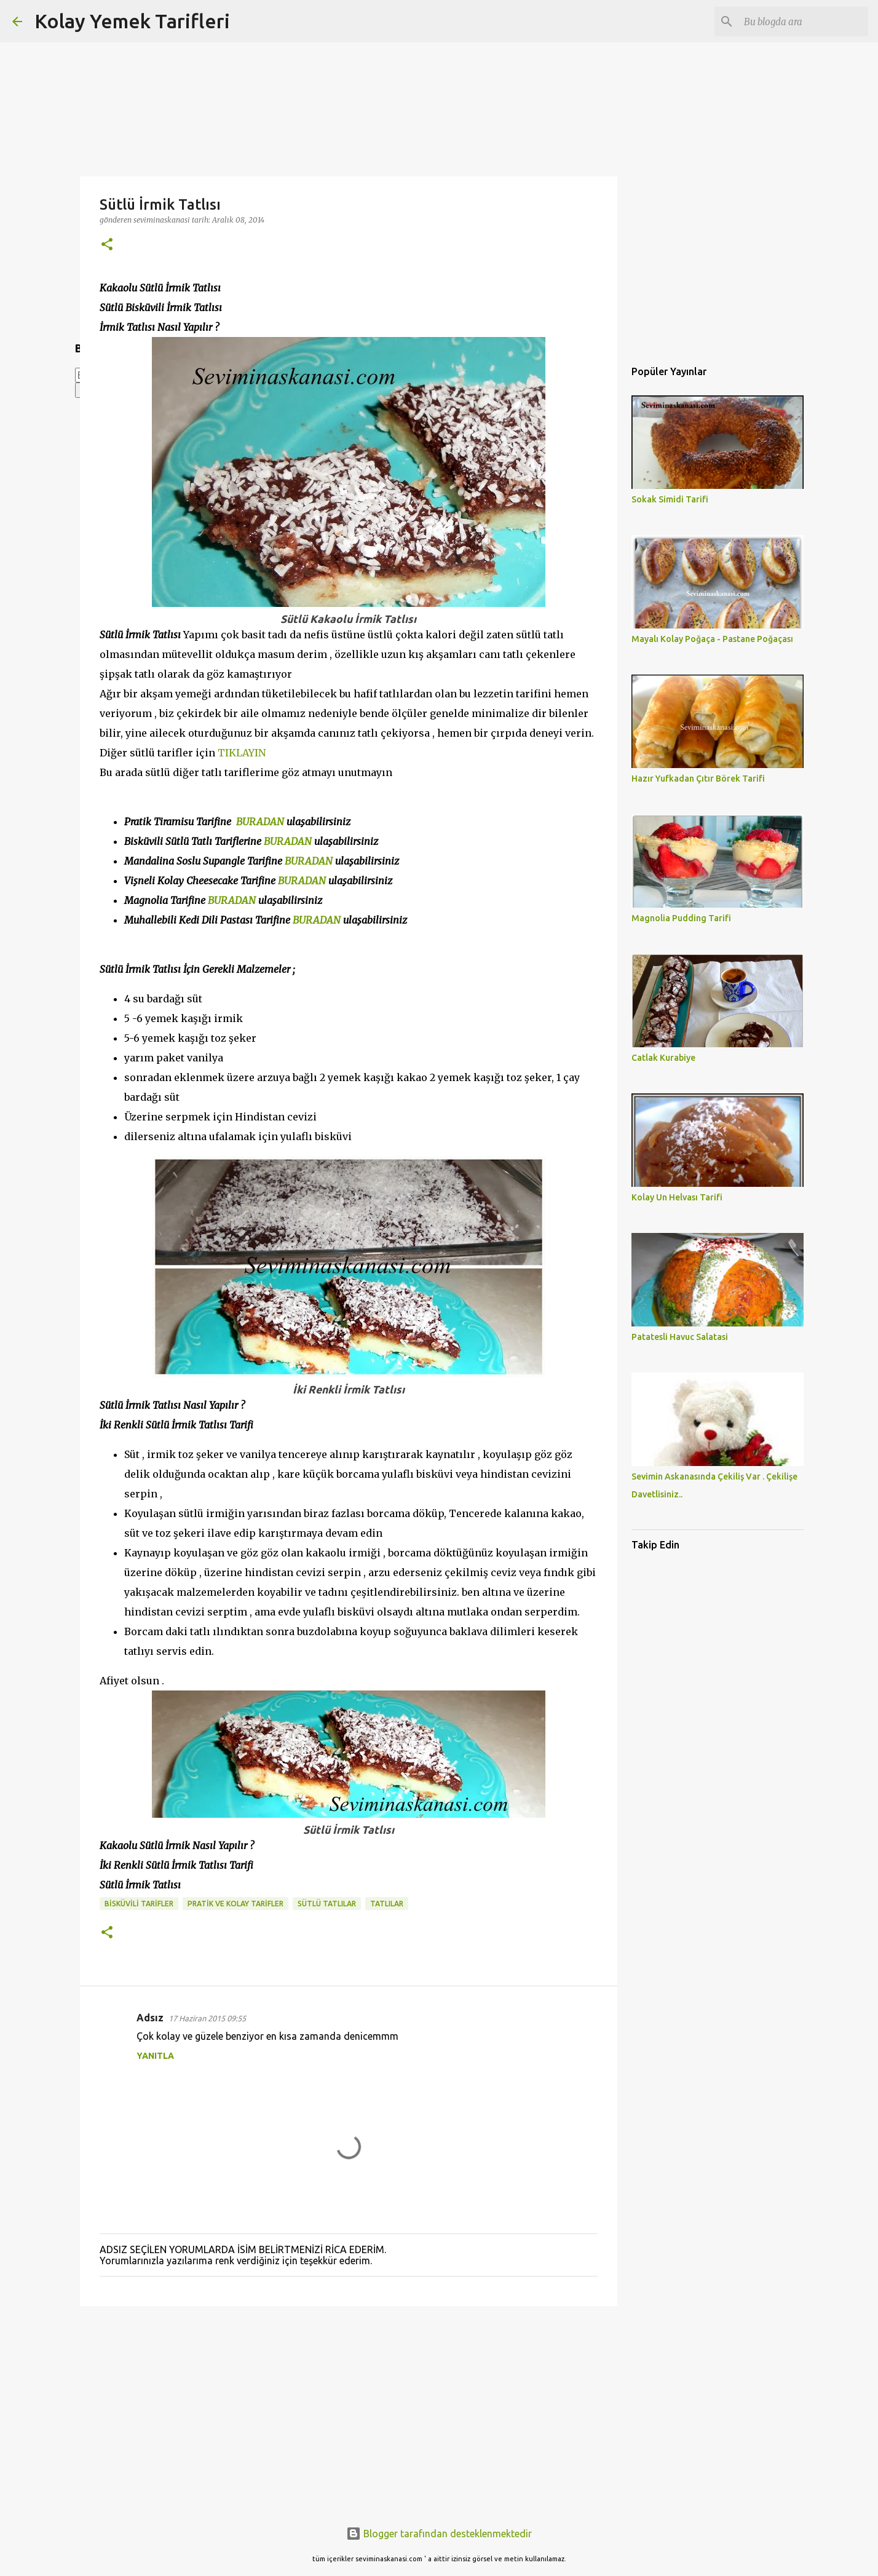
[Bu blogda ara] (803, 21)
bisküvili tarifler (139, 1904)
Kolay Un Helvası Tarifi (676, 1197)
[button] (107, 245)
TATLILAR (386, 1904)
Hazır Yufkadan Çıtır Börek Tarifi (698, 778)
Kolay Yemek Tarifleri (132, 21)
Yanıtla (155, 2056)
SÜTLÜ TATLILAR (327, 1904)
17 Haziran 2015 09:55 (207, 2018)
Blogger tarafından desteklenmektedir (439, 2533)
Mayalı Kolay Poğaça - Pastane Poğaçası (712, 639)
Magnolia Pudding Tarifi (681, 918)
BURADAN (260, 821)
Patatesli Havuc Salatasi (679, 1337)
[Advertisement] (348, 2410)
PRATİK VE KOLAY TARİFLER (235, 1904)
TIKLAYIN (242, 753)
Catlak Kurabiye (663, 1058)
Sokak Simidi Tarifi (669, 499)
